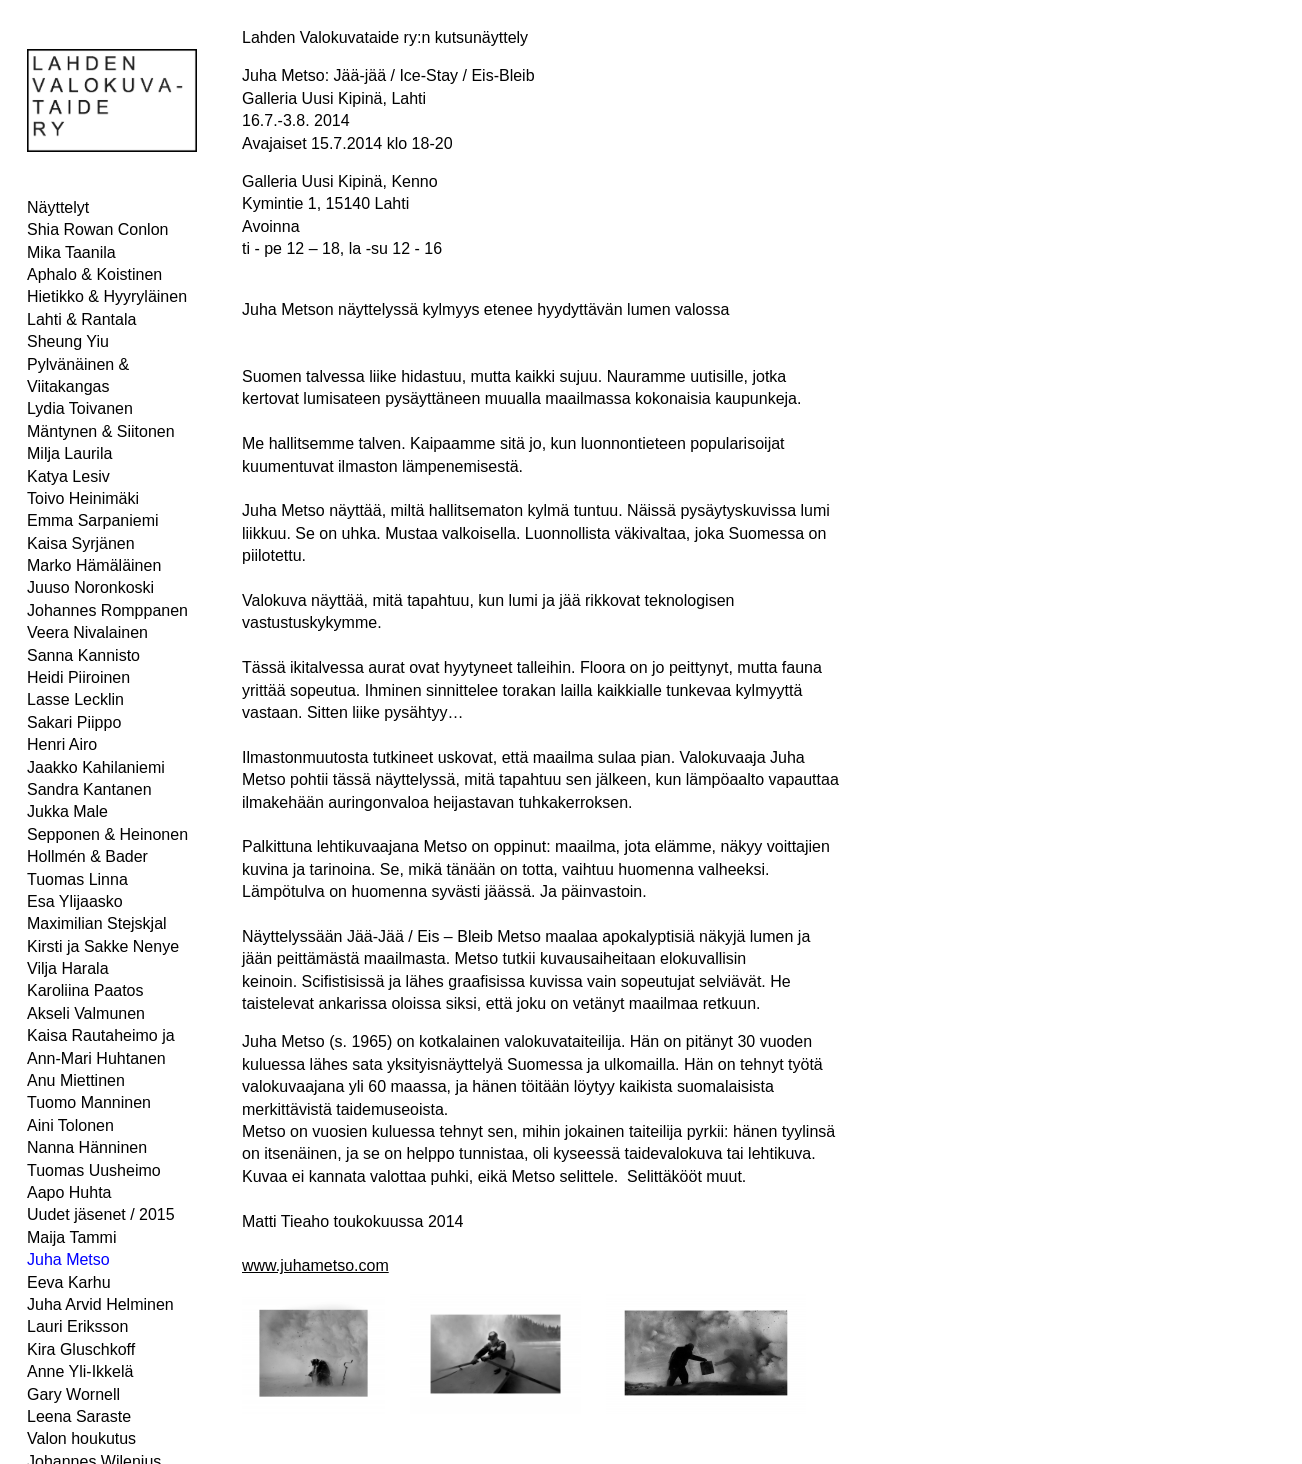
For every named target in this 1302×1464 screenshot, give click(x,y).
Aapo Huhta (69, 1192)
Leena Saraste (79, 1416)
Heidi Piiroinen (78, 677)
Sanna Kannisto (83, 655)
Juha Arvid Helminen (100, 1304)
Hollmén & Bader (87, 856)
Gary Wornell (73, 1394)
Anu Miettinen (76, 1080)
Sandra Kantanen (89, 789)
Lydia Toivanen (80, 408)
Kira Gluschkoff (81, 1349)
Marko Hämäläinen (94, 565)
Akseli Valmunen (86, 1013)
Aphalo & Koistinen (94, 274)
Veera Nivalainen (87, 632)
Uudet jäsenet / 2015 (101, 1214)
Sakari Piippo (74, 722)
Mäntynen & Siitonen (101, 431)
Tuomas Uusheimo (94, 1170)
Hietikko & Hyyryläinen (107, 296)
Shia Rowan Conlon (97, 229)
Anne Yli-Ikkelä (80, 1371)
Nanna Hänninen (87, 1147)
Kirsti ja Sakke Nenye (103, 946)
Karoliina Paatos (85, 990)
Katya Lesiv (68, 476)
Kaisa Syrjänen (81, 543)
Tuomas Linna (77, 879)
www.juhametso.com (315, 1265)
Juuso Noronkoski (90, 587)
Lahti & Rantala (81, 319)
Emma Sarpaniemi (93, 520)
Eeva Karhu (69, 1282)
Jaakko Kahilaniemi (96, 767)
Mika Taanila (71, 252)
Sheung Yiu (68, 341)
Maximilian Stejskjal (97, 923)
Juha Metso (68, 1259)
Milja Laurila (69, 453)
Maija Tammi (72, 1237)
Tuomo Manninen (89, 1102)
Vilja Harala (68, 968)
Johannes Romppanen (107, 610)
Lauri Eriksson (77, 1326)
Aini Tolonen (70, 1125)
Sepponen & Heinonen (107, 834)
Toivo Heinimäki (83, 498)
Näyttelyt (58, 207)
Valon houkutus (81, 1438)
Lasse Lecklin (75, 699)
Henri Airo (62, 744)
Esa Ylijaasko (75, 901)
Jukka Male (67, 811)
